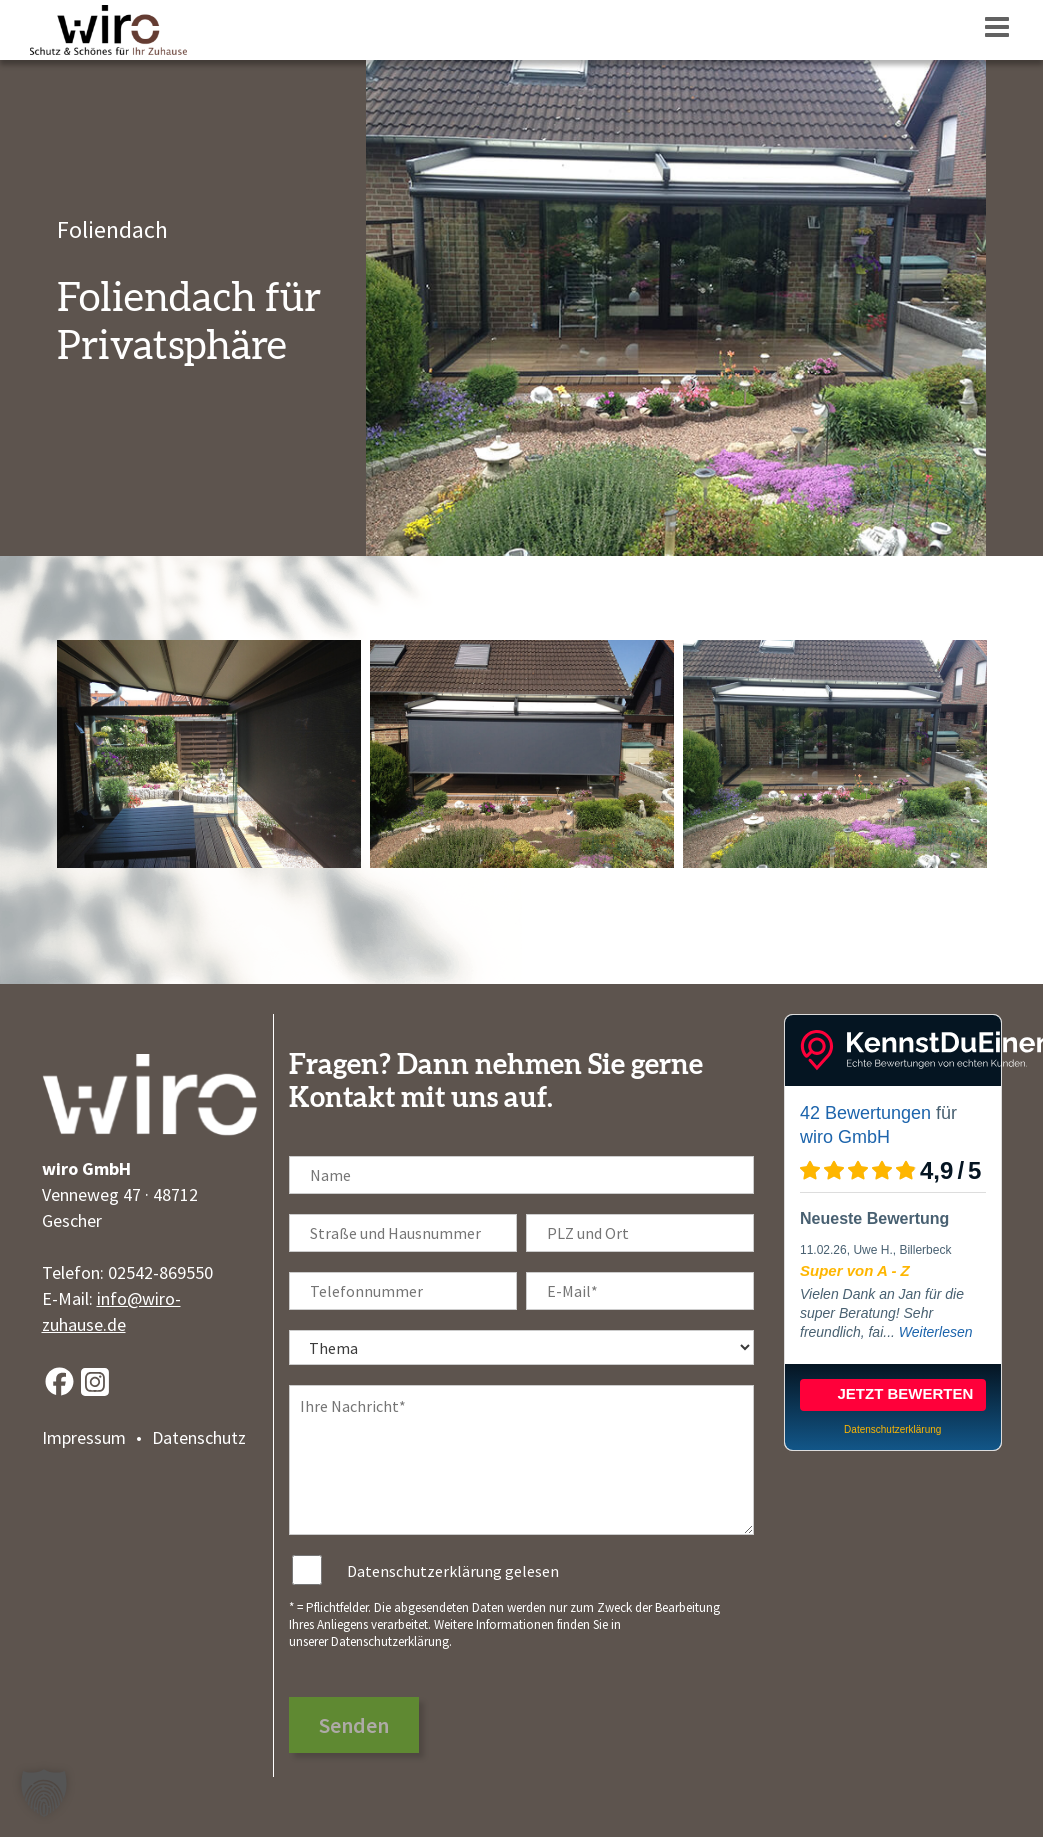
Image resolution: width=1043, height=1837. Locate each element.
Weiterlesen (936, 1332)
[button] (44, 1793)
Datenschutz (199, 1437)
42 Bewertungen (865, 1113)
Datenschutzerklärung (390, 1641)
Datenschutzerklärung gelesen (453, 1571)
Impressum (84, 1437)
